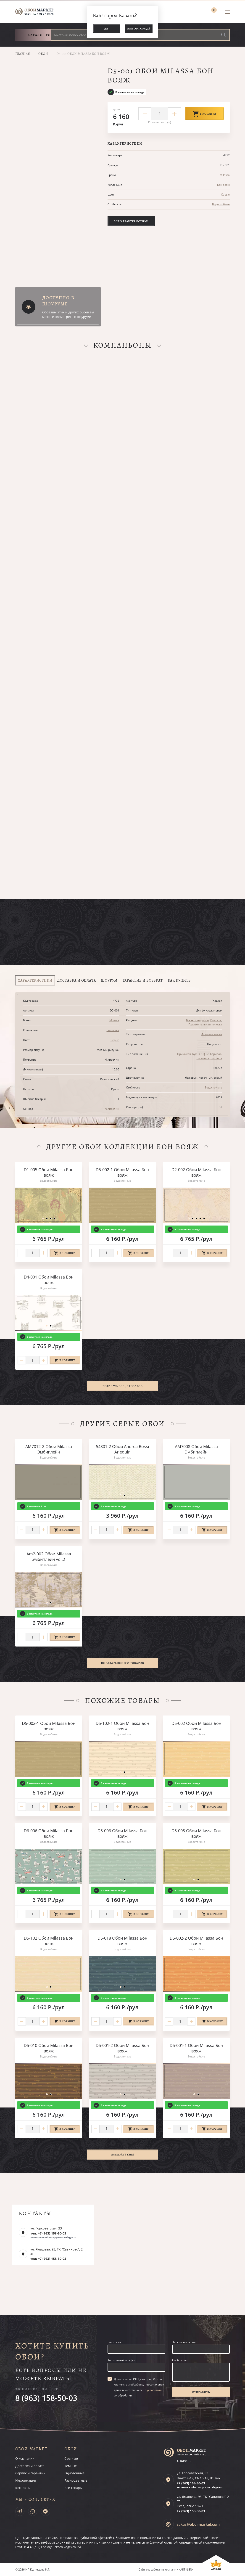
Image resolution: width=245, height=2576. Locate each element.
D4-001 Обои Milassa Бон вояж (49, 1279)
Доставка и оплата (30, 2466)
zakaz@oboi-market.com (198, 2524)
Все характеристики (131, 221)
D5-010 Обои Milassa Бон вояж (49, 2048)
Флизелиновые (211, 1034)
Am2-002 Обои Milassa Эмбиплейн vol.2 (48, 1556)
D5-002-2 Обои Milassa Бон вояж (196, 1940)
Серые (225, 194)
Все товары (73, 2488)
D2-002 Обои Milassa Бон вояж (196, 1172)
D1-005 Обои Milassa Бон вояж (49, 1172)
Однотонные (74, 2473)
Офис (205, 1054)
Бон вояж (223, 185)
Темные (70, 2466)
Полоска (215, 1020)
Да (106, 28)
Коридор (215, 1054)
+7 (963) (191, 2483)
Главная (22, 54)
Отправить (201, 2392)
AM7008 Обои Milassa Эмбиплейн (196, 1449)
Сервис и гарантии (30, 2473)
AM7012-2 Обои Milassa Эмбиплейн (48, 1449)
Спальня (216, 1058)
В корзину (204, 113)
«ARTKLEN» (186, 2569)
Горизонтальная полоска (205, 1024)
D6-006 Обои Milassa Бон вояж (49, 1833)
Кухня (196, 1054)
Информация (25, 2480)
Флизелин (112, 1109)
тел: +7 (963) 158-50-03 (48, 2233)
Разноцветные (75, 2480)
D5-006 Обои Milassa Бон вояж (122, 1833)
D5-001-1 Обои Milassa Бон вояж (196, 2048)
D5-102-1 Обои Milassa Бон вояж (122, 1726)
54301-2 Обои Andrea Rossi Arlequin (122, 1449)
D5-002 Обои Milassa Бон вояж (196, 1726)
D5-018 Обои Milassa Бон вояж (122, 1940)
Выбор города (138, 28)
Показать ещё (122, 2154)
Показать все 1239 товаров (122, 1663)
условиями (154, 2390)
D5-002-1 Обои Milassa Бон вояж (122, 1172)
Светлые (71, 2458)
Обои (43, 54)
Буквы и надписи (197, 1020)
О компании (24, 2458)
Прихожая (184, 1054)
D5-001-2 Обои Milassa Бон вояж (122, 2048)
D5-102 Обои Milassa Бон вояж (49, 1940)
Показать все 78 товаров (123, 1386)
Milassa (225, 175)
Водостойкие (221, 204)
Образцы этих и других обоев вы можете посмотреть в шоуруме (68, 314)
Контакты (22, 2488)
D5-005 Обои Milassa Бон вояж (196, 1833)
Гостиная (203, 1058)
